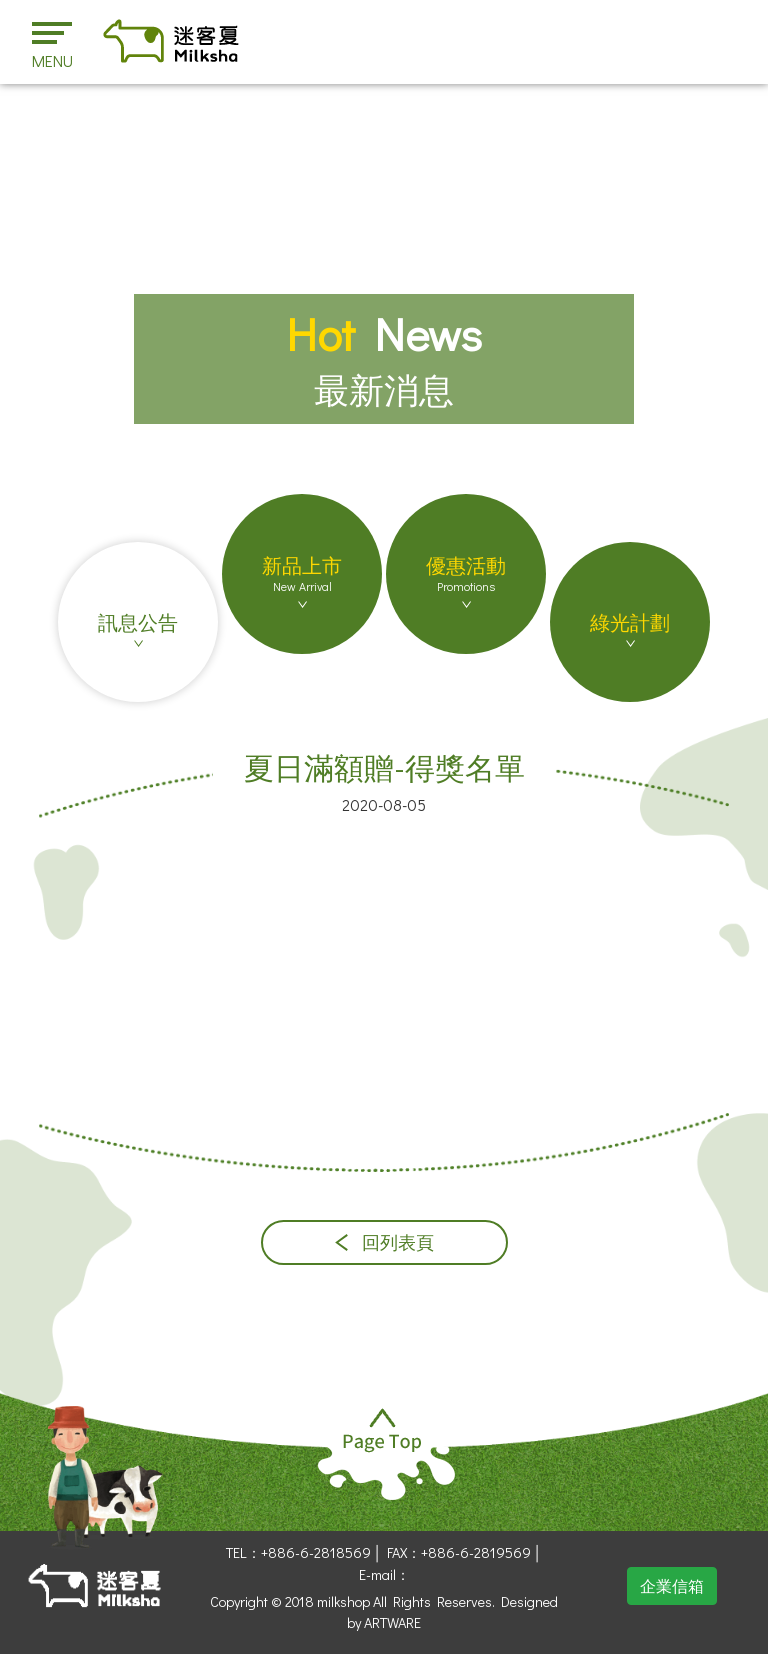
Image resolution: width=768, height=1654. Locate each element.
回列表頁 (384, 1242)
